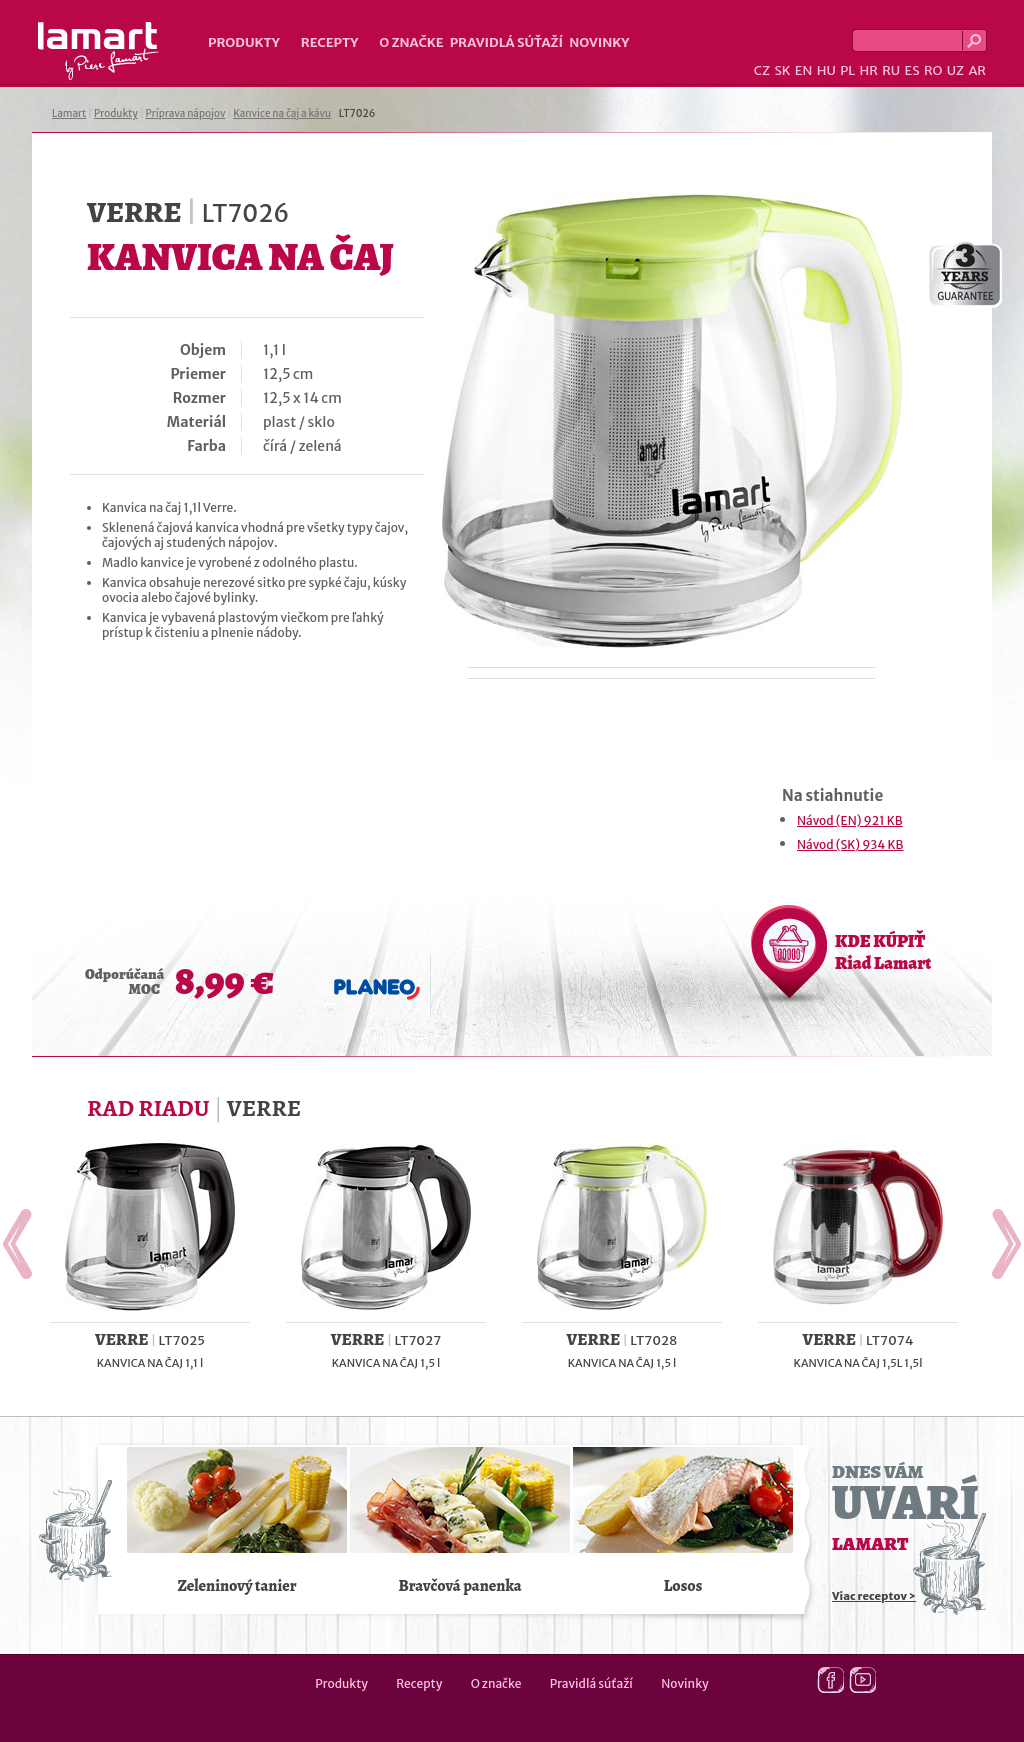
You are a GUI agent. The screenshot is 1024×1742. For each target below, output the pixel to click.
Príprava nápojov (186, 113)
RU (891, 70)
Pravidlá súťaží (507, 42)
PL (847, 70)
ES (912, 70)
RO (933, 70)
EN (804, 70)
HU (826, 70)
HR (868, 70)
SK (782, 70)
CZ (762, 70)
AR (977, 70)
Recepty (329, 42)
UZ (955, 70)
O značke (411, 42)
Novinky (599, 42)
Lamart (98, 51)
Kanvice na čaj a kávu (282, 113)
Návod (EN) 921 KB (850, 820)
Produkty (244, 42)
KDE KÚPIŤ (883, 952)
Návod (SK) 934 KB (850, 844)
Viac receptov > (874, 1596)
